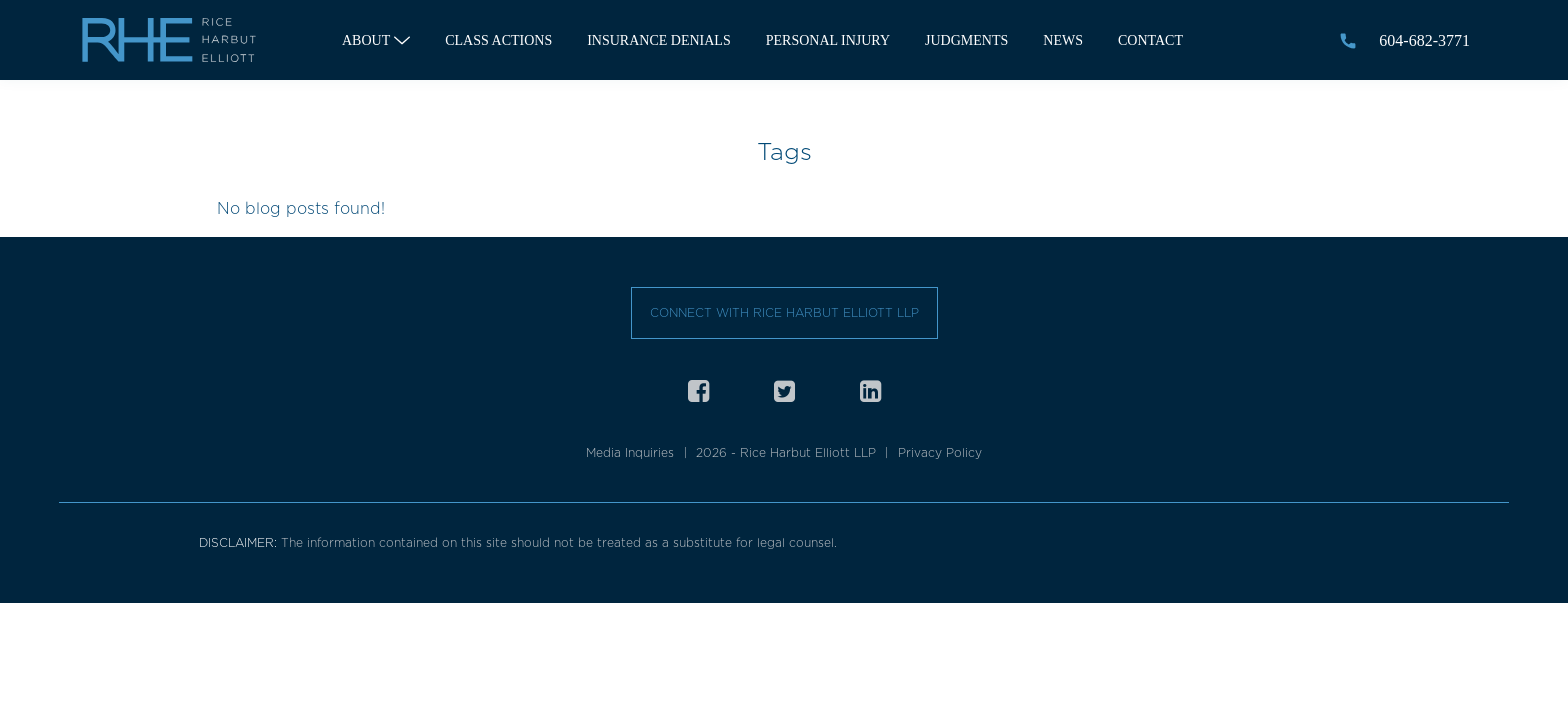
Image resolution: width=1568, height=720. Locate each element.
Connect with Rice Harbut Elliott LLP (784, 312)
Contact (1150, 40)
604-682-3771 (1424, 40)
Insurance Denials (659, 40)
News (1063, 40)
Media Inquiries (630, 452)
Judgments (966, 40)
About (366, 40)
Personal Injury (828, 40)
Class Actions (498, 40)
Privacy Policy (940, 452)
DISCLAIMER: (240, 542)
